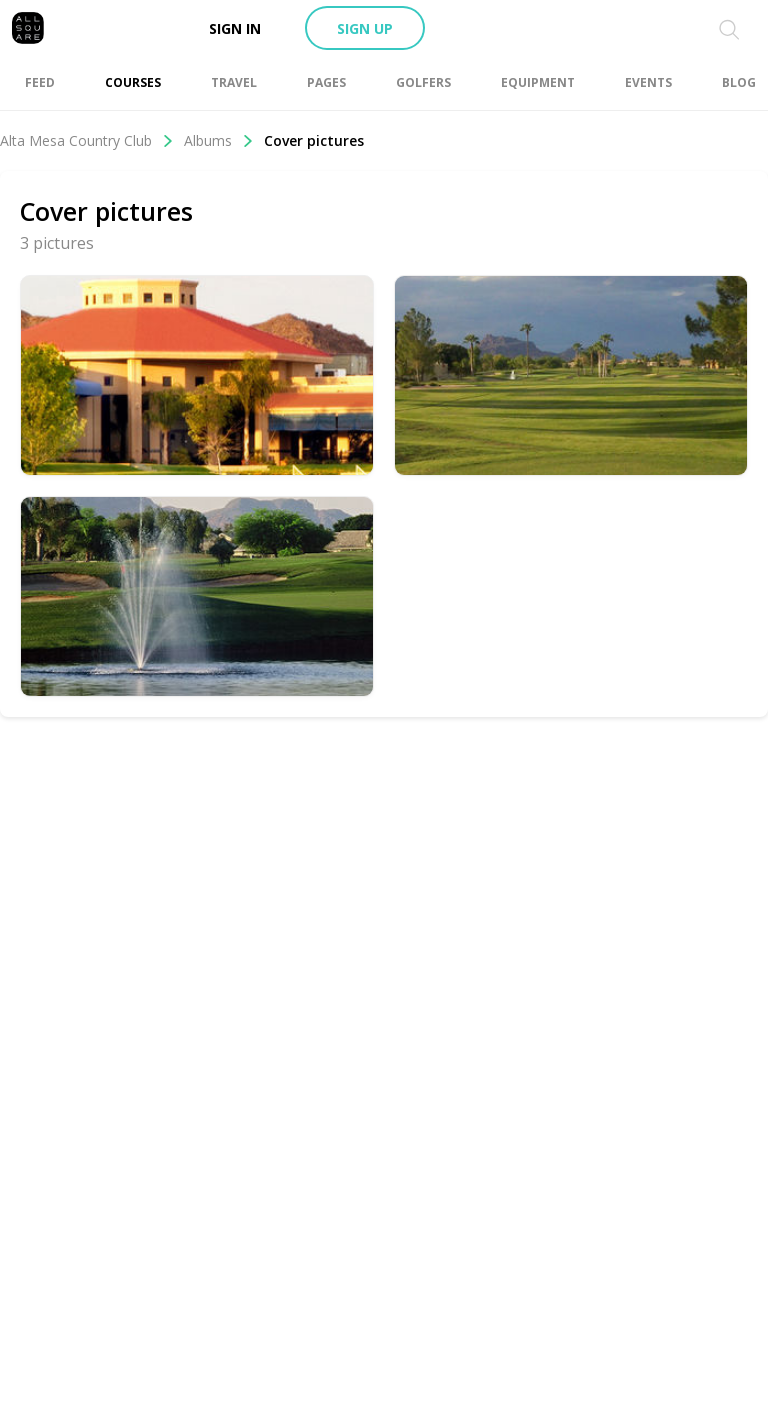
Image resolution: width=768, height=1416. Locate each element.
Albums (219, 140)
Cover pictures (314, 140)
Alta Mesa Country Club (87, 140)
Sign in (235, 28)
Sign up (365, 28)
